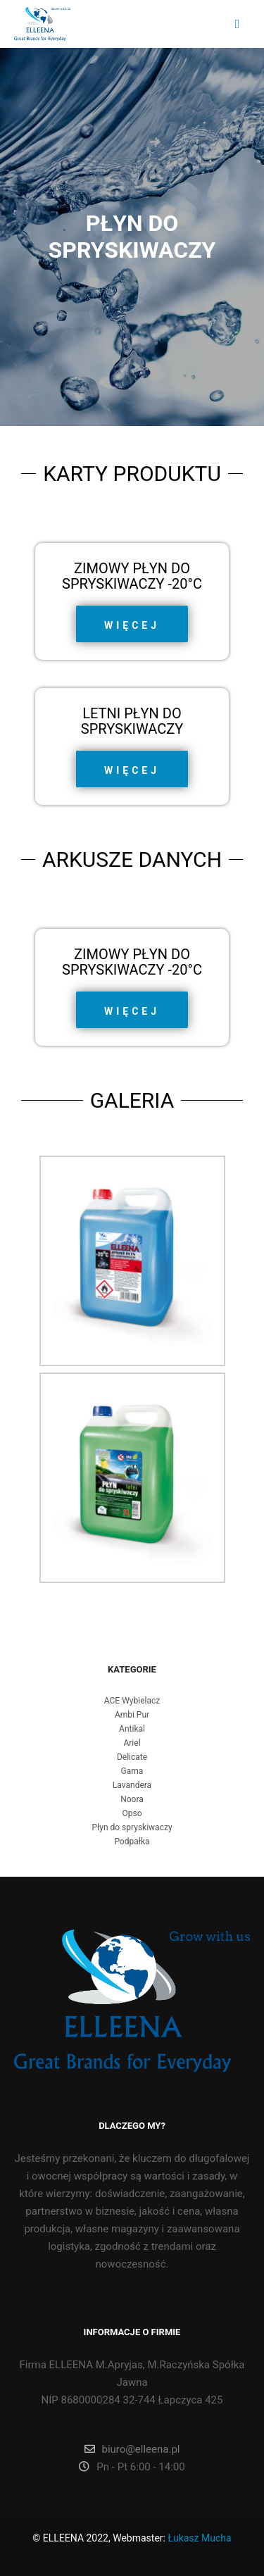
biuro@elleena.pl (132, 2449)
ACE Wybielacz (132, 1701)
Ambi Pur (132, 1715)
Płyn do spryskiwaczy (132, 1827)
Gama (132, 1771)
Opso (132, 1813)
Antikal (132, 1729)
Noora (132, 1799)
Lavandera (132, 1785)
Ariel (131, 1743)
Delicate (132, 1757)
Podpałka (131, 1841)
